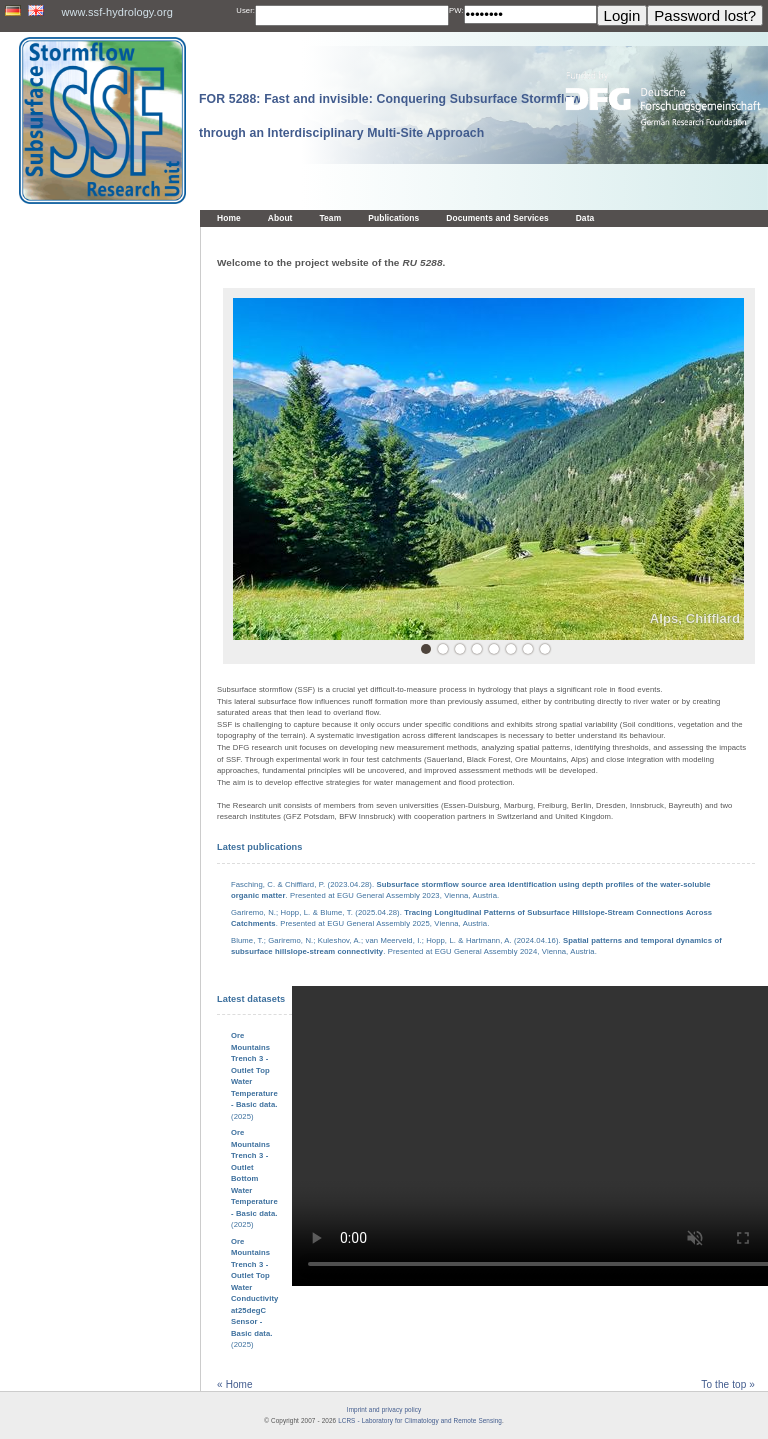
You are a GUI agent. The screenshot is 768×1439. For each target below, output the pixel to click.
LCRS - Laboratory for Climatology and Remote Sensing (420, 1420)
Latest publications (259, 847)
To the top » (728, 1384)
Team (331, 218)
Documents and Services (497, 218)
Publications (393, 218)
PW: (456, 10)
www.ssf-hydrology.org (116, 12)
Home (229, 218)
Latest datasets (251, 999)
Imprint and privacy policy (384, 1409)
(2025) (254, 1178)
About (280, 218)
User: (245, 10)
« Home (235, 1384)
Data (585, 218)
